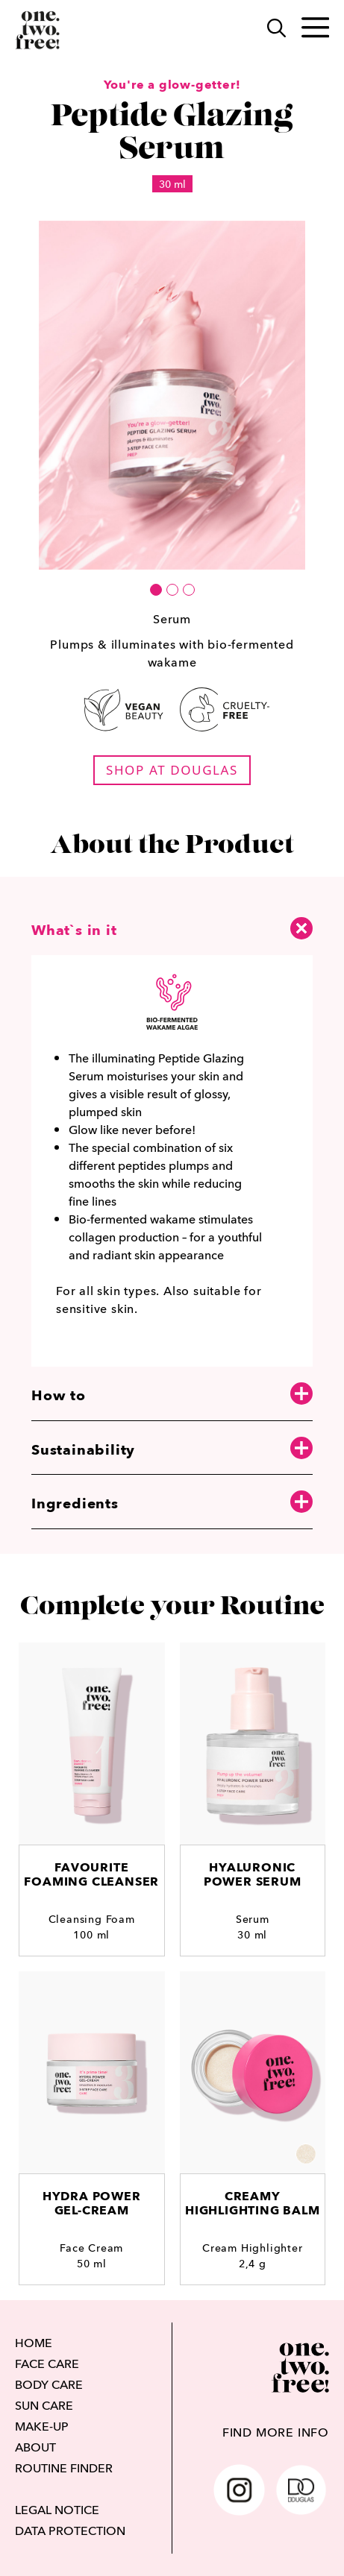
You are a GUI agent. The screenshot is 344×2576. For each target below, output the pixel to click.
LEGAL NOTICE (57, 2509)
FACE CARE (47, 2363)
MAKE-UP (42, 2426)
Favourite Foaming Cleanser (91, 1874)
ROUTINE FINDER (64, 2468)
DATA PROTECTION (70, 2530)
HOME (33, 2342)
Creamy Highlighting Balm (252, 2203)
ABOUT (35, 2447)
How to (172, 1394)
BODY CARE (49, 2384)
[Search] (269, 30)
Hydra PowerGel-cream (92, 2203)
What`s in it (172, 928)
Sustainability (172, 1449)
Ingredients (172, 1502)
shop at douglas (172, 769)
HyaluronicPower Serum (252, 1874)
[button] (156, 590)
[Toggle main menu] (308, 30)
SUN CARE (44, 2405)
